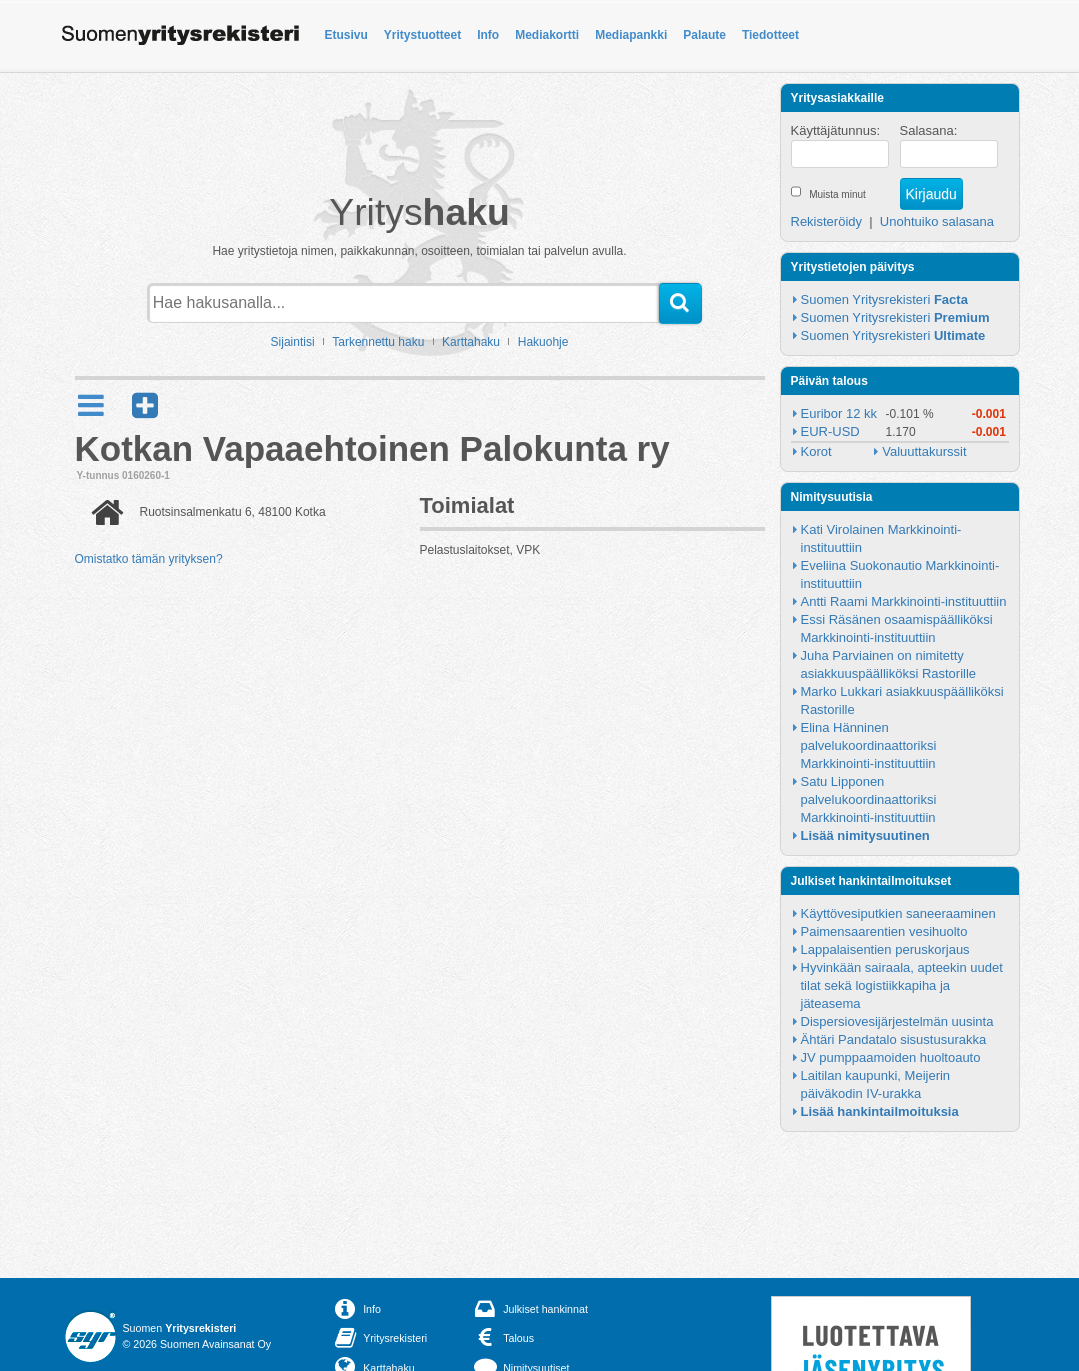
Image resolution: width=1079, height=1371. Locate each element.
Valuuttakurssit (924, 451)
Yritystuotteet (422, 35)
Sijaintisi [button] (293, 342)
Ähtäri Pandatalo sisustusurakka (894, 1039)
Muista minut (837, 194)
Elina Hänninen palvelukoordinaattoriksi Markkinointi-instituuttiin (870, 745)
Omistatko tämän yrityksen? (149, 559)
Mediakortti (547, 35)
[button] (145, 405)
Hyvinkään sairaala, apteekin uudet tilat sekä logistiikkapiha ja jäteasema (904, 985)
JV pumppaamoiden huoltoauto (891, 1057)
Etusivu (346, 35)
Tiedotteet (770, 35)
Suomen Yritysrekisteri (884, 299)
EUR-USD (830, 431)
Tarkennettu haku (378, 342)
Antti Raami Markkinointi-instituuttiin (904, 601)
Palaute (704, 35)
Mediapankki (631, 35)
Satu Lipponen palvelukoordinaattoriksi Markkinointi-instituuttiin (870, 799)
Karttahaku (471, 342)
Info (488, 35)
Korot (816, 451)
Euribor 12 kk (839, 413)
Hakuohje (543, 342)
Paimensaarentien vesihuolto (884, 931)
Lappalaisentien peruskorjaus (885, 949)
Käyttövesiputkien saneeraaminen (898, 913)
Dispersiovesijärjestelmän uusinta (897, 1021)
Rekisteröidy (827, 221)
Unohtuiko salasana (937, 221)
